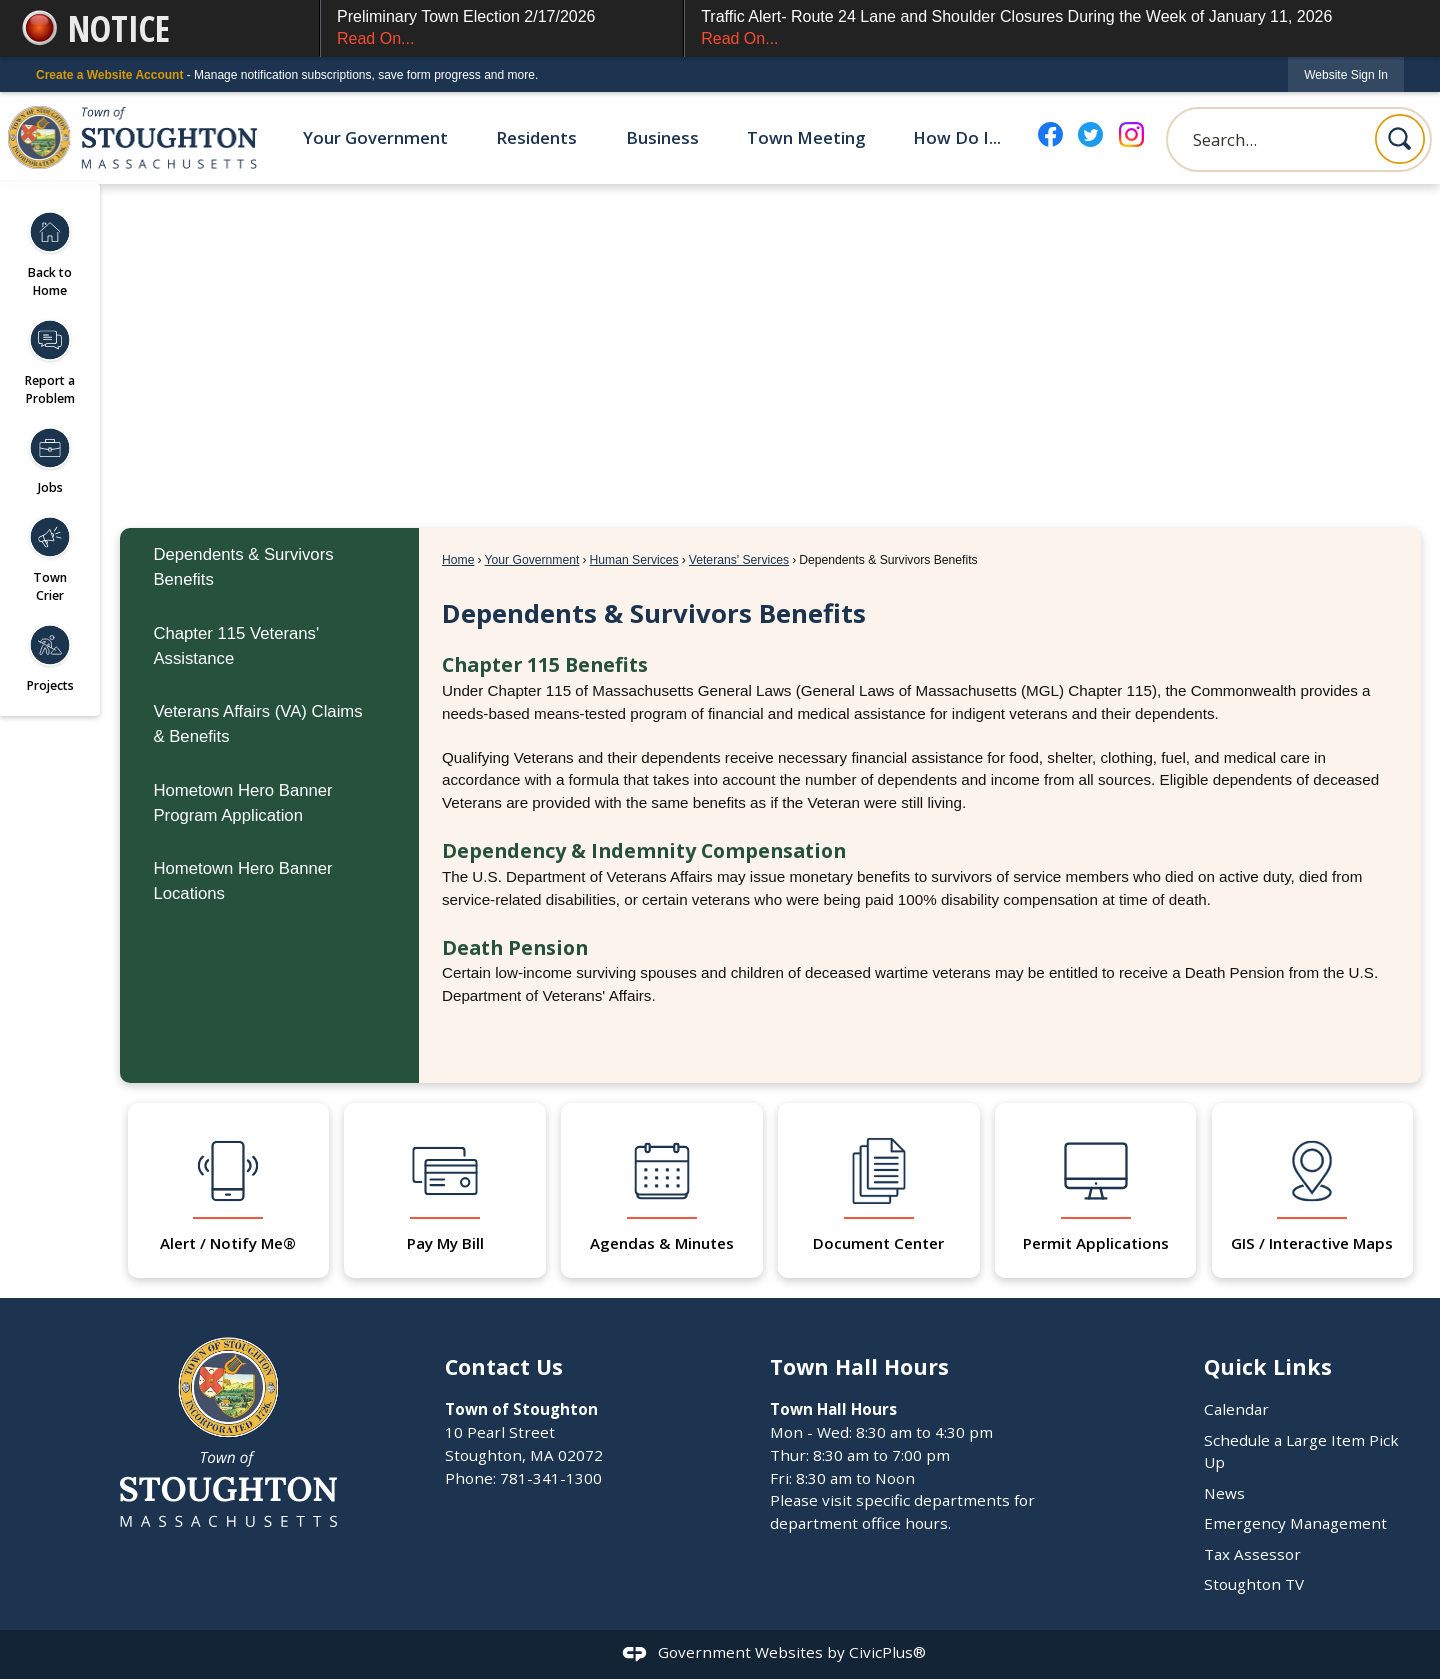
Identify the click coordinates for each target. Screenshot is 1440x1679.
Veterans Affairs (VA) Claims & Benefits (257, 724)
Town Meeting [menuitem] (806, 137)
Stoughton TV (1254, 1584)
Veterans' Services (739, 560)
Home (458, 560)
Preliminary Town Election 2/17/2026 (502, 29)
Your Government (532, 560)
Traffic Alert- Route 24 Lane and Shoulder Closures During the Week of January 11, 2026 (1052, 29)
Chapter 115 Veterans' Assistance (236, 646)
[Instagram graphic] (1131, 134)
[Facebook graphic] (1050, 134)
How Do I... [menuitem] (957, 137)
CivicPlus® (887, 1652)
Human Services (633, 560)
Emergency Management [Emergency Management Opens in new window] (1295, 1523)
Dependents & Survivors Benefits (243, 567)
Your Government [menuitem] (375, 137)
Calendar (1236, 1409)
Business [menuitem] (662, 137)
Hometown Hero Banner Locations (242, 881)
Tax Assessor (1252, 1554)
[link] (1346, 74)
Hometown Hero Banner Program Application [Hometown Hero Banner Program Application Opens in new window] (242, 803)
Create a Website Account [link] (109, 75)
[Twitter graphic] (1090, 134)
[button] (1400, 139)
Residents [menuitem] (536, 137)
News (1224, 1493)
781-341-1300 (551, 1478)
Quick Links (1268, 1366)
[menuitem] (269, 567)
